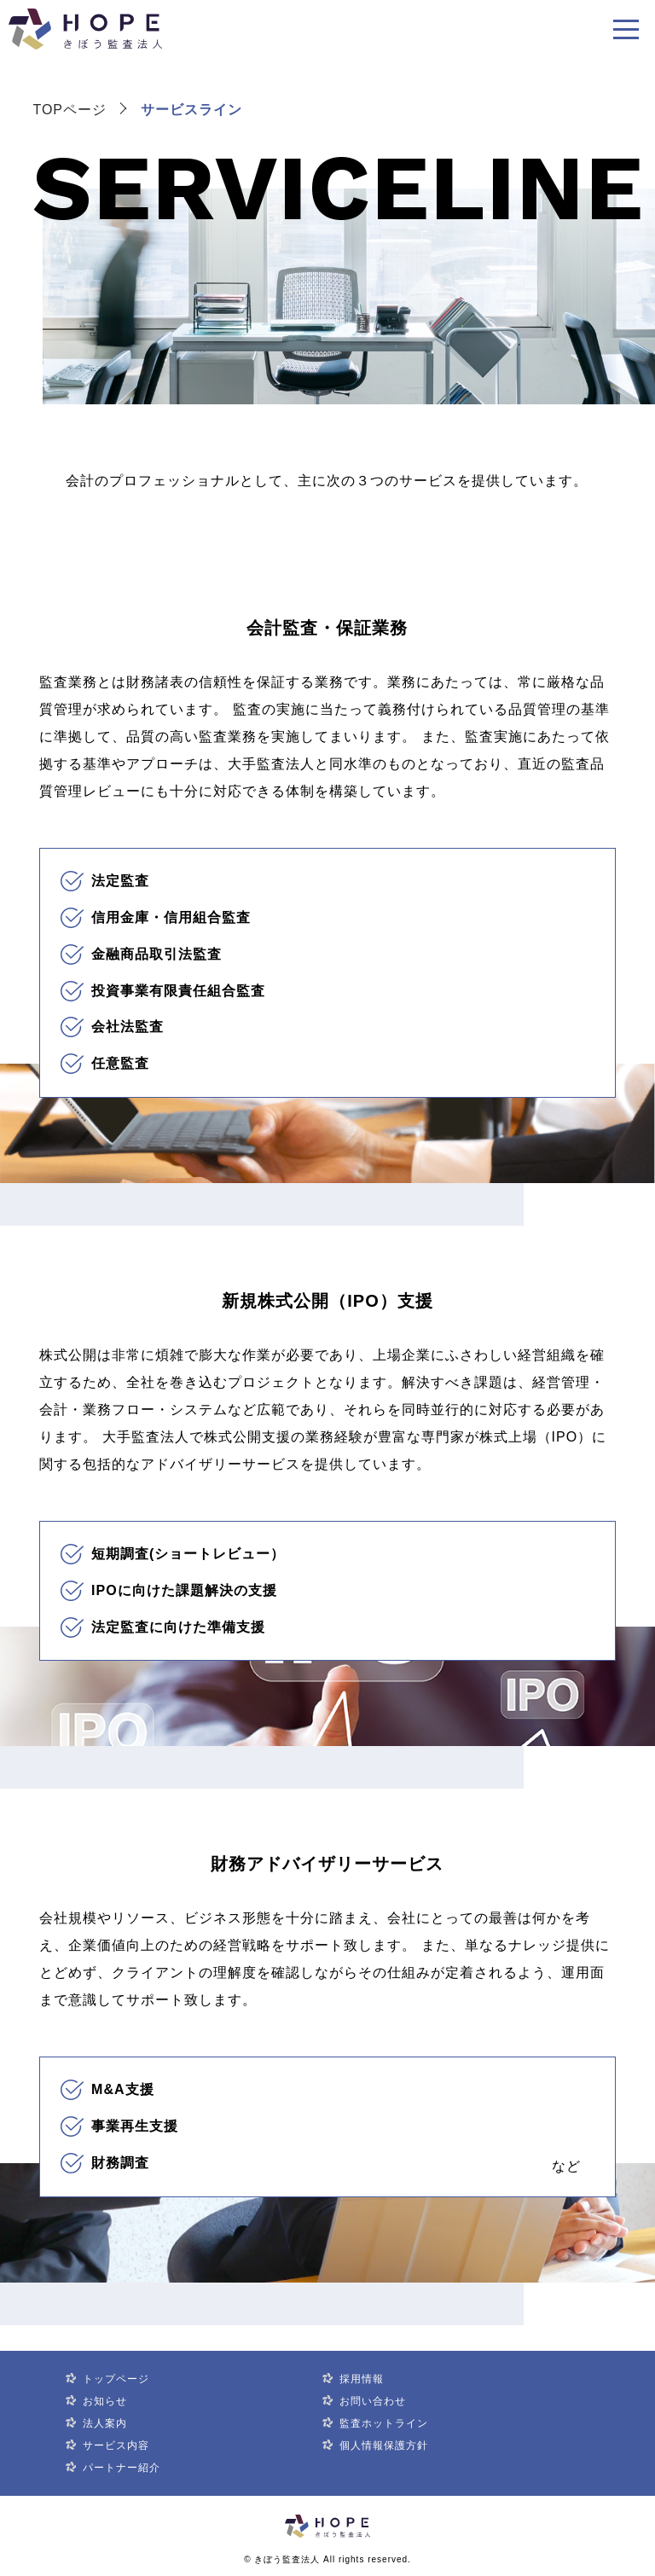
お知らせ (105, 2401)
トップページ (116, 2379)
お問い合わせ (372, 2401)
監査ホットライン (383, 2423)
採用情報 (361, 2379)
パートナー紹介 (121, 2468)
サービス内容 (116, 2445)
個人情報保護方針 (383, 2445)
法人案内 (105, 2423)
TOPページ (69, 109)
